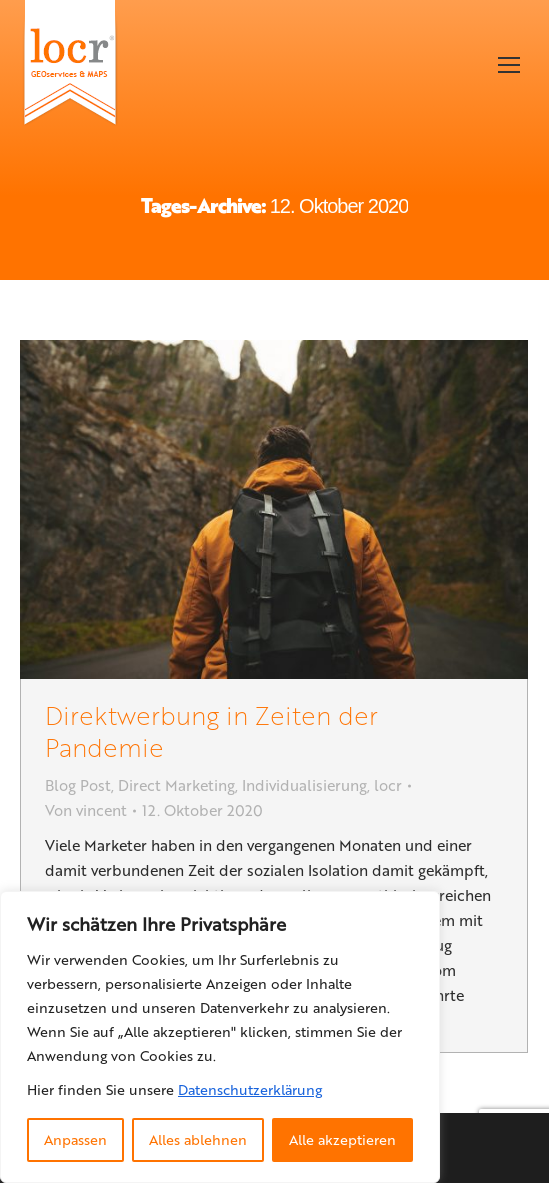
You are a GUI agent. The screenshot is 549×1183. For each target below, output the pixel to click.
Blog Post (78, 785)
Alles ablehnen (198, 1139)
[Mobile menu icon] (509, 65)
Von (86, 810)
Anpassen (75, 1139)
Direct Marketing (176, 785)
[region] (220, 1037)
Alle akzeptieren (342, 1139)
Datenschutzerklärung (250, 1089)
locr (388, 785)
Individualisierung (304, 785)
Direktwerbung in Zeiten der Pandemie (211, 730)
